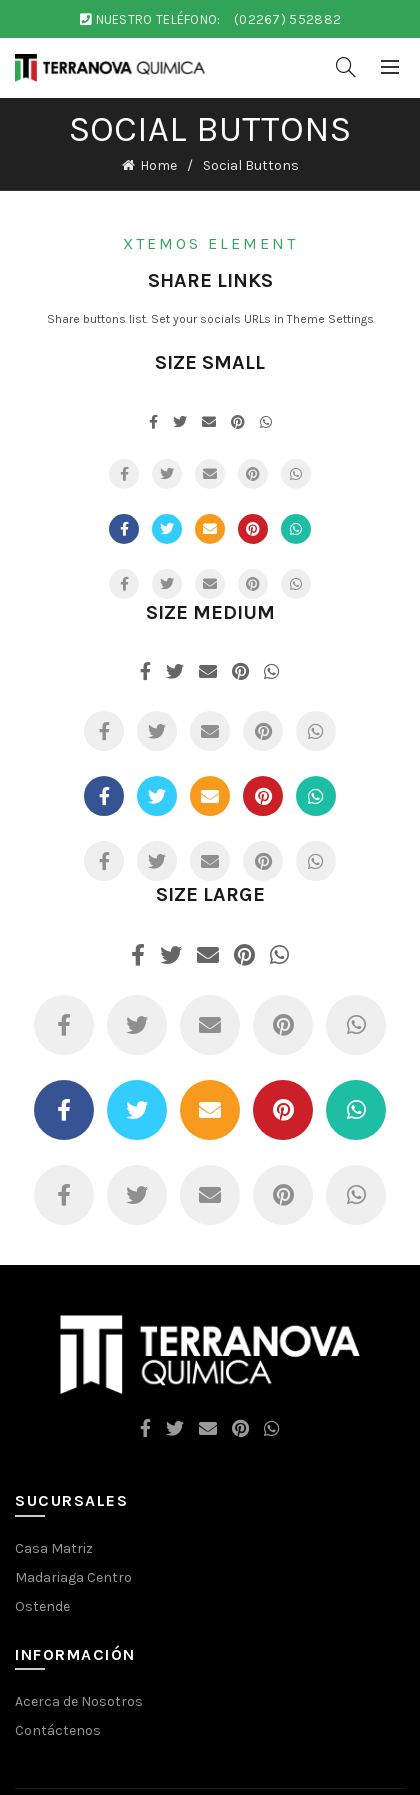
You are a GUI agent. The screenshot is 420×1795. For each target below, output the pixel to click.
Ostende (42, 1606)
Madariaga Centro (73, 1577)
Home (158, 165)
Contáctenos (58, 1730)
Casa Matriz (54, 1548)
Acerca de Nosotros (79, 1701)
